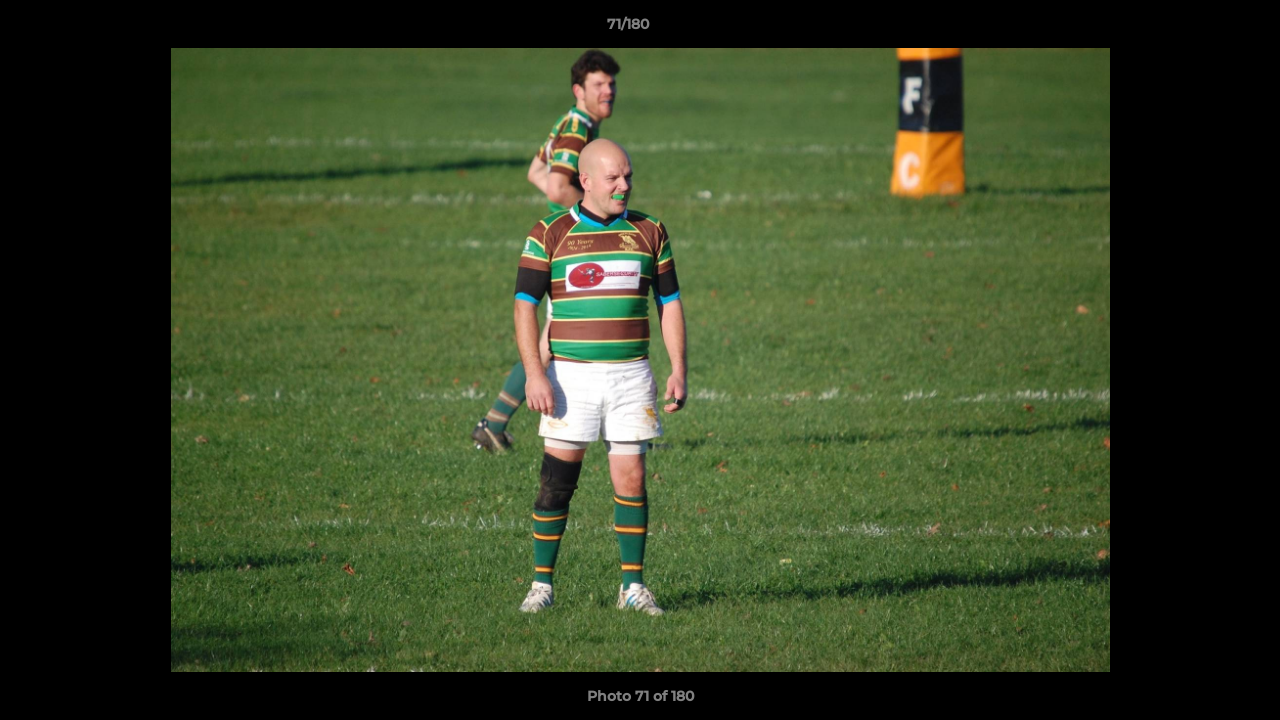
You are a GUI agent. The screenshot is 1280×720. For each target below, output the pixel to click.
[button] (1196, 29)
